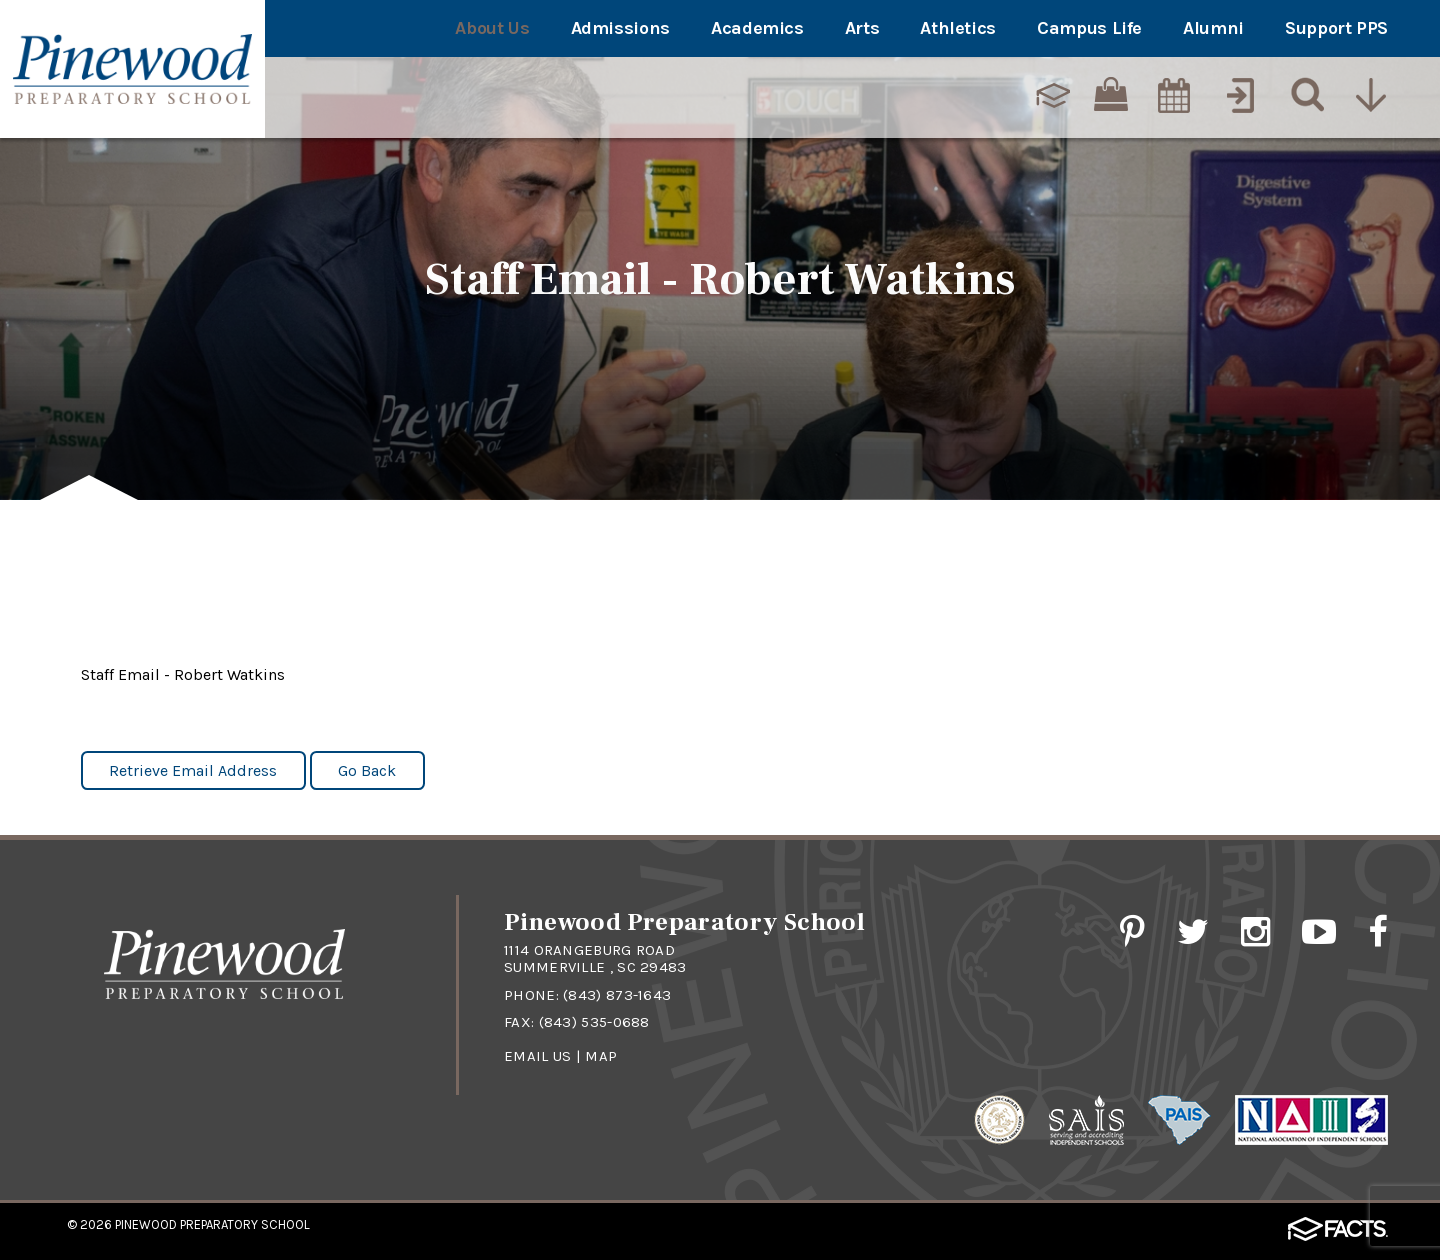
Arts (862, 28)
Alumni (1213, 28)
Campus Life (1089, 28)
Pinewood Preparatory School (212, 1224)
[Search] (1303, 95)
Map (601, 1056)
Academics (757, 28)
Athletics (958, 28)
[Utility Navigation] (1370, 95)
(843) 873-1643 (617, 995)
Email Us (537, 1056)
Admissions (620, 28)
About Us (492, 28)
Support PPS (1336, 28)
